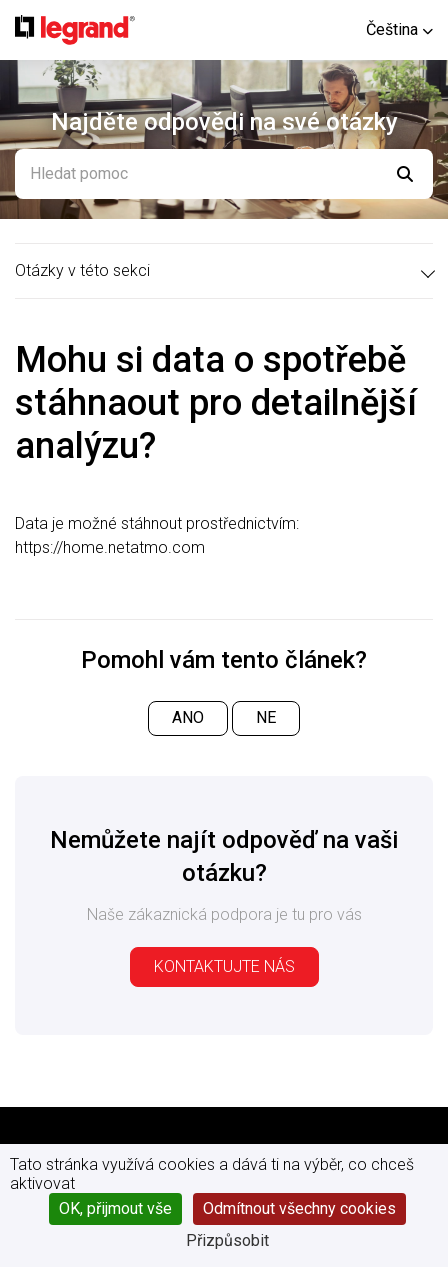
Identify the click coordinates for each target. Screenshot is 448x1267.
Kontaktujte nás (224, 966)
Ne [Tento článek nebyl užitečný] (266, 717)
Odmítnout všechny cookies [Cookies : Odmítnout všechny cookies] (299, 1208)
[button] (399, 29)
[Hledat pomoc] (224, 174)
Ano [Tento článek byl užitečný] (188, 717)
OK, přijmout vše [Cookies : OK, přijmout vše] (115, 1208)
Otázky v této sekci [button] (82, 270)
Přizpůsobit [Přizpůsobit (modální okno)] (227, 1240)
